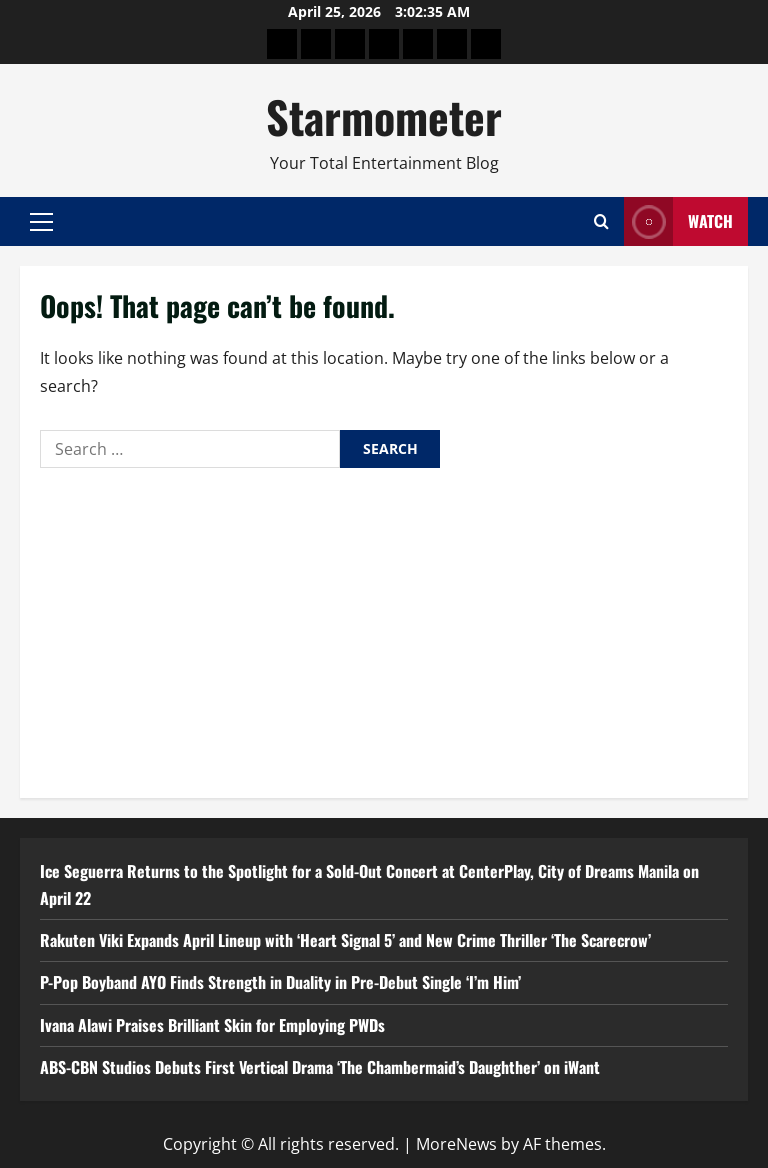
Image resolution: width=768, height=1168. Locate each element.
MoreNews (456, 1144)
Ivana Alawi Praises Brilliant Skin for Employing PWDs (214, 1025)
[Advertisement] (384, 628)
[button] (41, 222)
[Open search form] (601, 221)
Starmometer (384, 116)
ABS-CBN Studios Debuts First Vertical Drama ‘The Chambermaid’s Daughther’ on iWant (320, 1067)
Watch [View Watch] (678, 221)
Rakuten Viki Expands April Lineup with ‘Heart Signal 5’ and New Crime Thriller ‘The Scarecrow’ (345, 940)
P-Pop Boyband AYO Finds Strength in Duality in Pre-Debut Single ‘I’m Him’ (280, 982)
